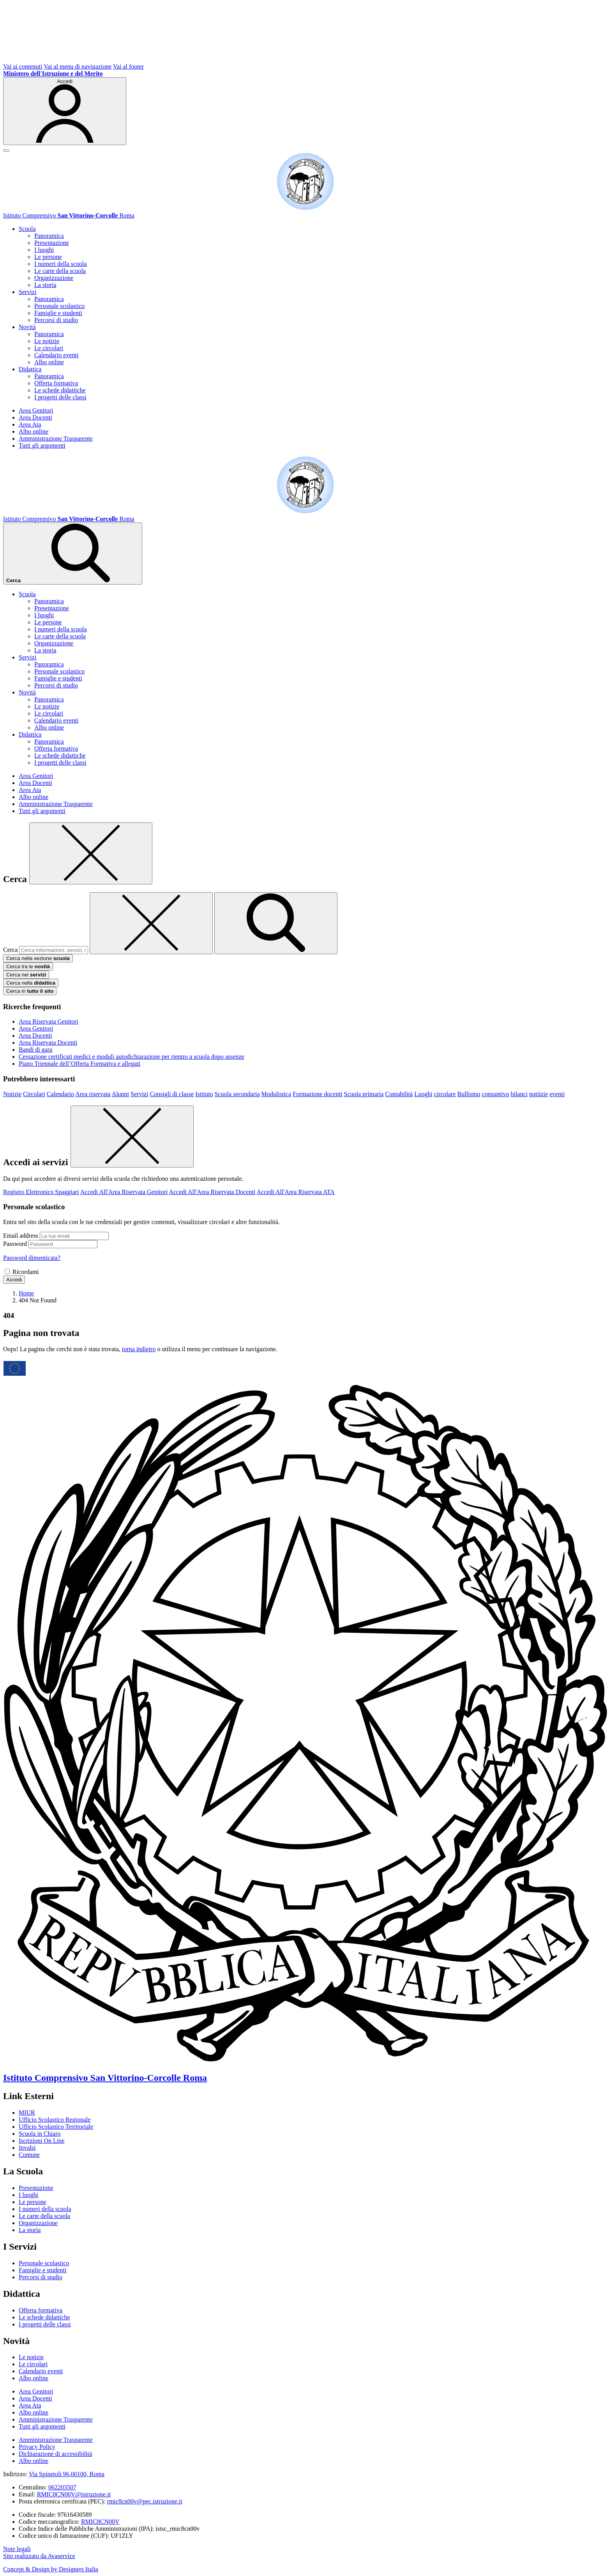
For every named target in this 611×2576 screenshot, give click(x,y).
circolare (445, 1094)
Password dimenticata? (31, 1257)
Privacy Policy (37, 2446)
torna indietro (139, 1349)
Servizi (139, 1094)
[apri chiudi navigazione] (6, 150)
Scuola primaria (364, 1094)
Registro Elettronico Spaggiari (41, 1192)
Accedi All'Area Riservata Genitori (124, 1192)
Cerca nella (30, 983)
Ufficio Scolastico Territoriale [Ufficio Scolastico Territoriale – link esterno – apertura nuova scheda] (56, 2126)
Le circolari (48, 348)
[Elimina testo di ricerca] (151, 923)
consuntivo (495, 1094)
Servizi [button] (27, 292)
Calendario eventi (56, 355)
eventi (557, 1094)
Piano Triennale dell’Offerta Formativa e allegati (79, 1063)
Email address (20, 1235)
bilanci (519, 1094)
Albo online (49, 362)
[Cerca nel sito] (72, 554)
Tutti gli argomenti (42, 445)
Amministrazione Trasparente (56, 438)
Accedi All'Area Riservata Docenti (212, 1192)
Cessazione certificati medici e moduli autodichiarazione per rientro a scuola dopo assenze (131, 1056)
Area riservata (92, 1094)
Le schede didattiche (60, 390)
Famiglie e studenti (58, 313)
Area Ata (30, 424)
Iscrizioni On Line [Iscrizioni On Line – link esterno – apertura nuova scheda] (41, 2140)
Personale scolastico (59, 306)
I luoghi (44, 249)
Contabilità (399, 1094)
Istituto (204, 1094)
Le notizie (46, 341)
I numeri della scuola (60, 263)
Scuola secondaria (237, 1094)
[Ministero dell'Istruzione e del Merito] (53, 73)
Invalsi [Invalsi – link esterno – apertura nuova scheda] (27, 2147)
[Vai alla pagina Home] (26, 1293)
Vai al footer (128, 66)
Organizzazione (53, 278)
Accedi (14, 1280)
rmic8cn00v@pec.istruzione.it (144, 2501)
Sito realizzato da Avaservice (39, 2556)
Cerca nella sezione (38, 958)
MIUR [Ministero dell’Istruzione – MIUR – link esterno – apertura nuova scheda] (27, 2112)
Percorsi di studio (56, 320)
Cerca (10, 949)
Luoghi (423, 1094)
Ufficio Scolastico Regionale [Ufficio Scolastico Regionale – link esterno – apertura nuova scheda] (55, 2119)
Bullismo (468, 1094)
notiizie (538, 1094)
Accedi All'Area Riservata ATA (295, 1192)
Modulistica (276, 1094)
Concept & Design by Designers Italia (50, 2569)
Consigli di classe (172, 1094)
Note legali (17, 2549)
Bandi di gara (35, 1049)
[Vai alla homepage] (305, 208)
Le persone (48, 256)
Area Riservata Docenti (48, 1042)
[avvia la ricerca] (275, 923)
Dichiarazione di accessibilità (55, 2453)
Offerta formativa (56, 383)
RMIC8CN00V (100, 2521)
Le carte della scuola (60, 271)
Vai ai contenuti (22, 66)
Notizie (12, 1094)
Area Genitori (36, 410)
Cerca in (29, 991)
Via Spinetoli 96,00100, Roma (66, 2474)
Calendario (60, 1094)
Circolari (34, 1094)
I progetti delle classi (60, 397)
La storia (45, 285)
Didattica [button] (30, 369)
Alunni (120, 1094)
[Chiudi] (90, 853)
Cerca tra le (28, 966)
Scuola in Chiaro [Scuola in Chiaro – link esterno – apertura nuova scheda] (40, 2133)
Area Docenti (35, 417)
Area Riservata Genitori (48, 1021)
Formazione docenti (318, 1094)
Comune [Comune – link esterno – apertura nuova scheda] (29, 2154)
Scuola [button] (27, 228)
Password (15, 1243)
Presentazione (51, 242)
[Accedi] (64, 111)
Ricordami (25, 1272)
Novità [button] (27, 327)
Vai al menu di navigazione (77, 66)
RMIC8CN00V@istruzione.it (74, 2494)
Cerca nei (26, 975)
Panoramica (49, 235)
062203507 (62, 2487)
